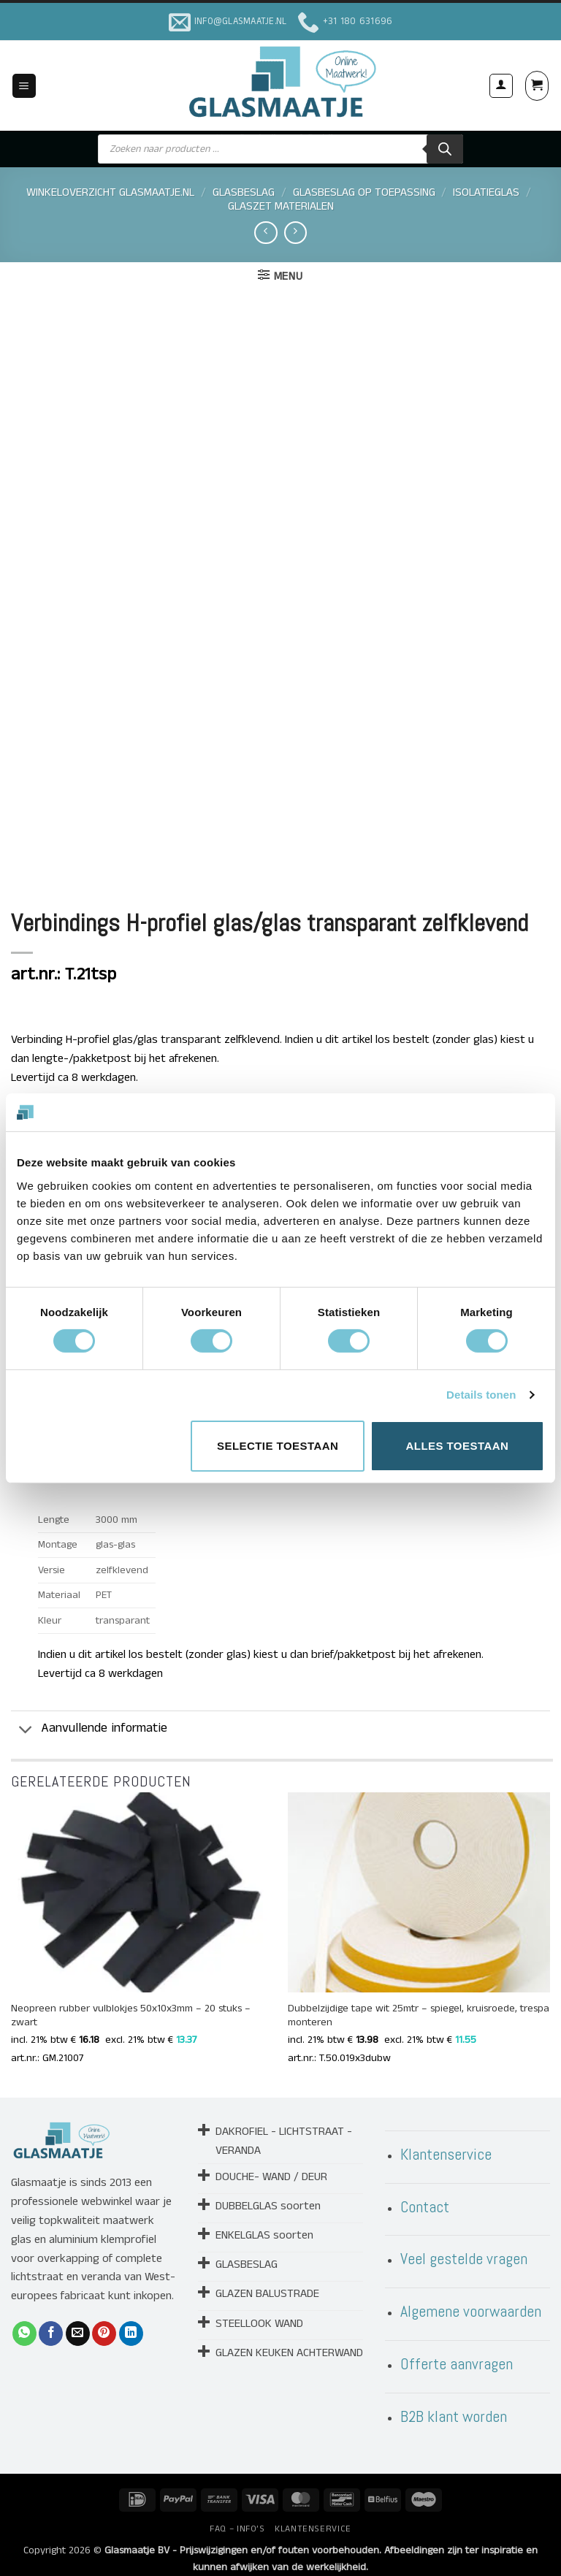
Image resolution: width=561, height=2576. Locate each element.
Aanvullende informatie (89, 1719)
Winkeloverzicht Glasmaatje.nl (110, 192)
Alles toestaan (456, 1446)
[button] (24, 86)
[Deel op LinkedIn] (131, 2321)
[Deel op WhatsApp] (24, 2321)
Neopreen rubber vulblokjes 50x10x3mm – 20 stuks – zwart (131, 2004)
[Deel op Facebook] (51, 2321)
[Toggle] (25, 1719)
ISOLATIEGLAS (486, 192)
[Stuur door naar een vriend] (78, 2321)
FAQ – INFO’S (237, 2517)
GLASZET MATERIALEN (281, 206)
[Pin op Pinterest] (104, 2321)
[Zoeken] (445, 149)
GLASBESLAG (244, 192)
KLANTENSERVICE (313, 2517)
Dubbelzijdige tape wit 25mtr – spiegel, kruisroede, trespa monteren (418, 2004)
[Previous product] (295, 232)
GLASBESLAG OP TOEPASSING (364, 192)
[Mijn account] (501, 85)
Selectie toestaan (277, 1446)
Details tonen (481, 1394)
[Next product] (265, 232)
